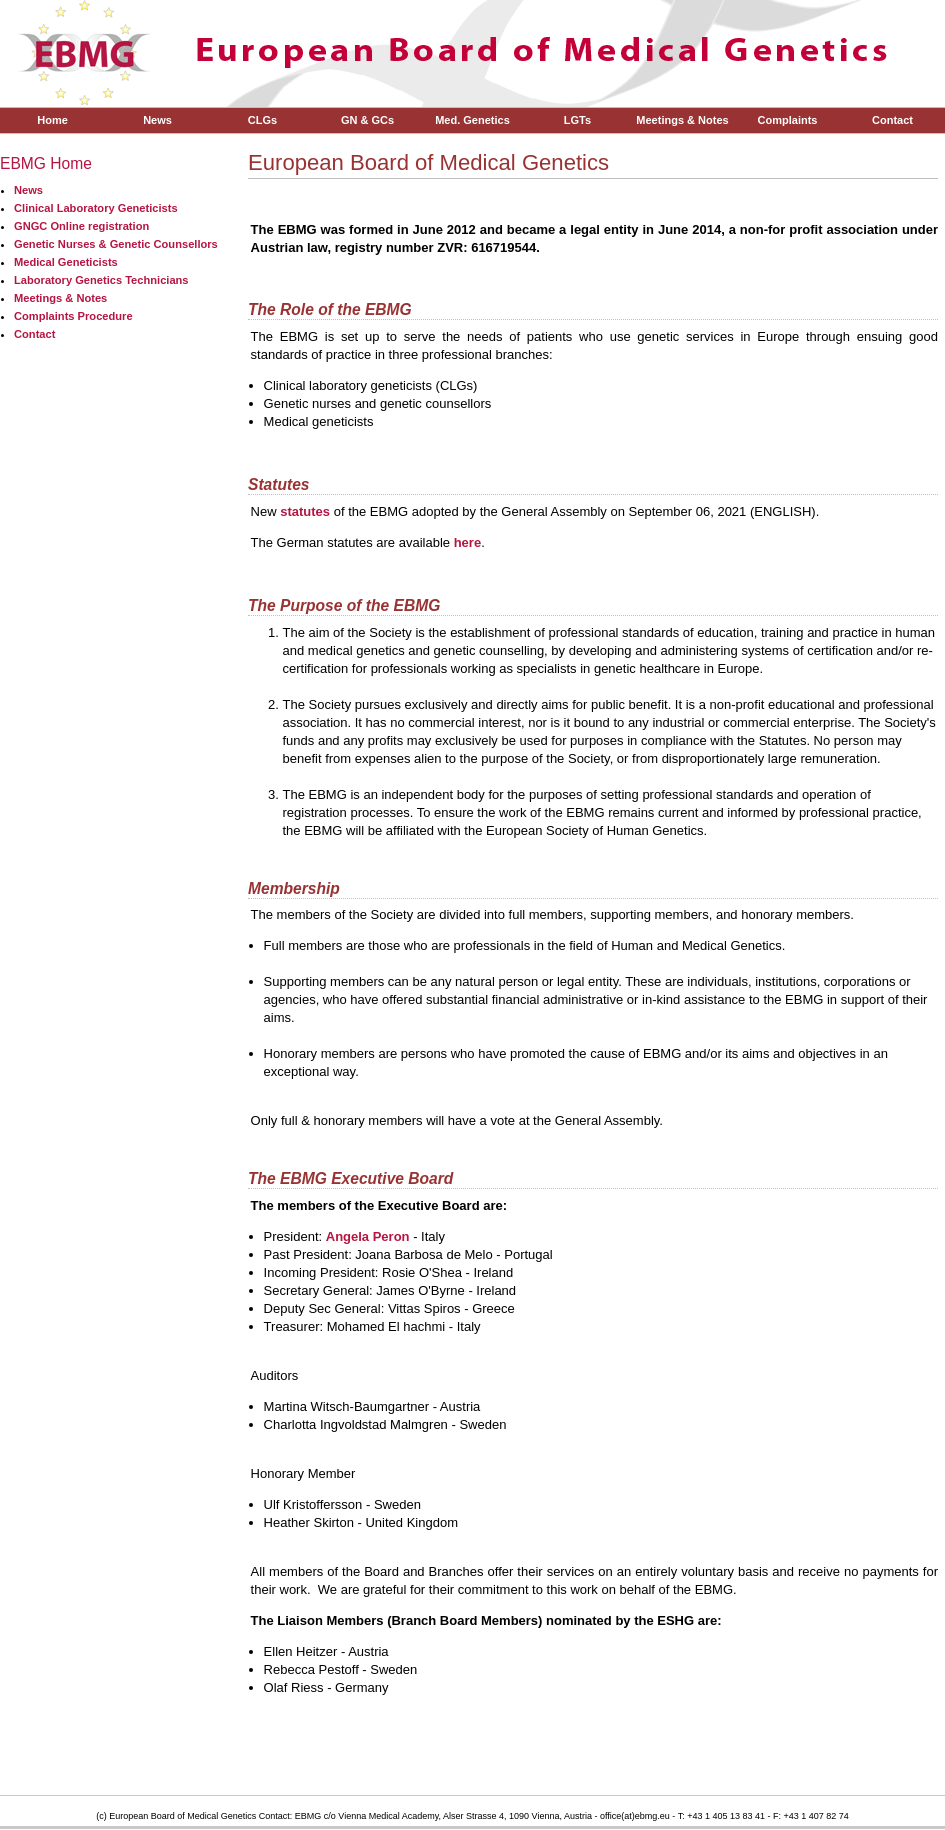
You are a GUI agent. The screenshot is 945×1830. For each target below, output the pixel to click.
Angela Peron (368, 1236)
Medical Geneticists (66, 262)
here (467, 542)
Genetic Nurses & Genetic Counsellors (116, 244)
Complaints (788, 120)
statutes (305, 511)
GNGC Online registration (81, 226)
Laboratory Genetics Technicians (101, 280)
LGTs (577, 120)
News (157, 120)
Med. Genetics (472, 120)
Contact (892, 120)
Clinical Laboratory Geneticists (96, 208)
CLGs (262, 120)
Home (52, 120)
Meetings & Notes (682, 120)
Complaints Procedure (73, 316)
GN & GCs (367, 120)
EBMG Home (46, 163)
